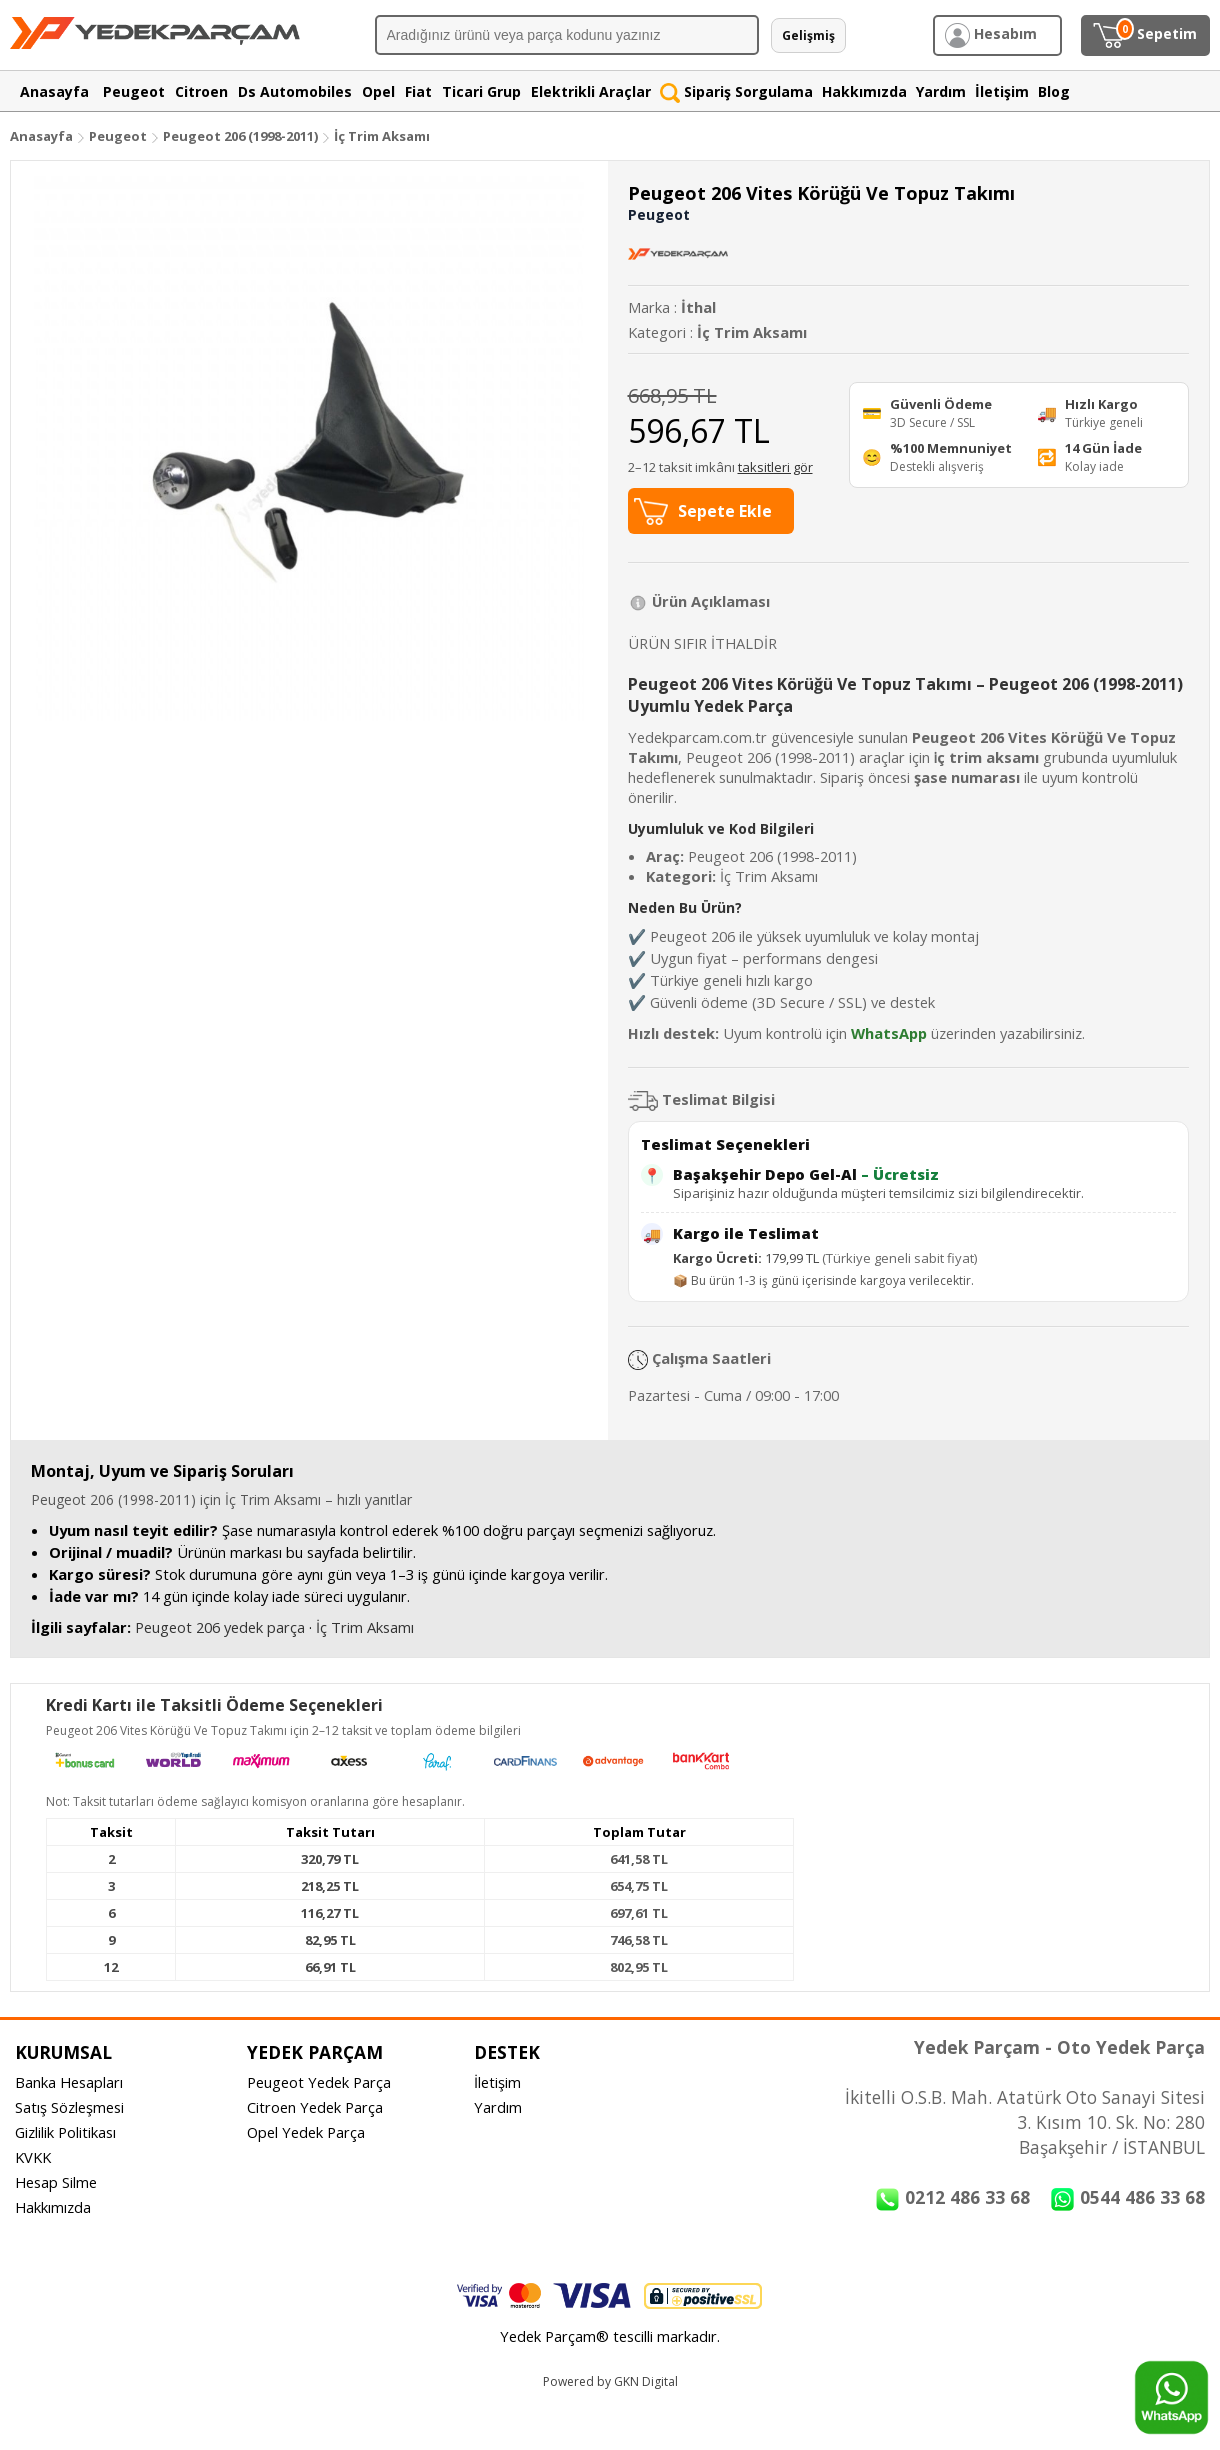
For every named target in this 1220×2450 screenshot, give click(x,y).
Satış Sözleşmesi (69, 2107)
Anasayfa (41, 136)
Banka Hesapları (69, 2082)
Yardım (498, 2107)
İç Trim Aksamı (382, 136)
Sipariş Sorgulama (736, 91)
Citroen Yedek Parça (315, 2107)
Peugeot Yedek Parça (319, 2082)
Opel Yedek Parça (306, 2132)
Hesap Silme (56, 2182)
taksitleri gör (775, 467)
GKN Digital (646, 2381)
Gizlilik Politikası (65, 2132)
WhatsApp (889, 1033)
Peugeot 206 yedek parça (220, 1627)
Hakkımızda (53, 2207)
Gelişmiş (808, 35)
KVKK (33, 2157)
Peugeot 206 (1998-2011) (242, 136)
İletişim (497, 2082)
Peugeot (118, 136)
